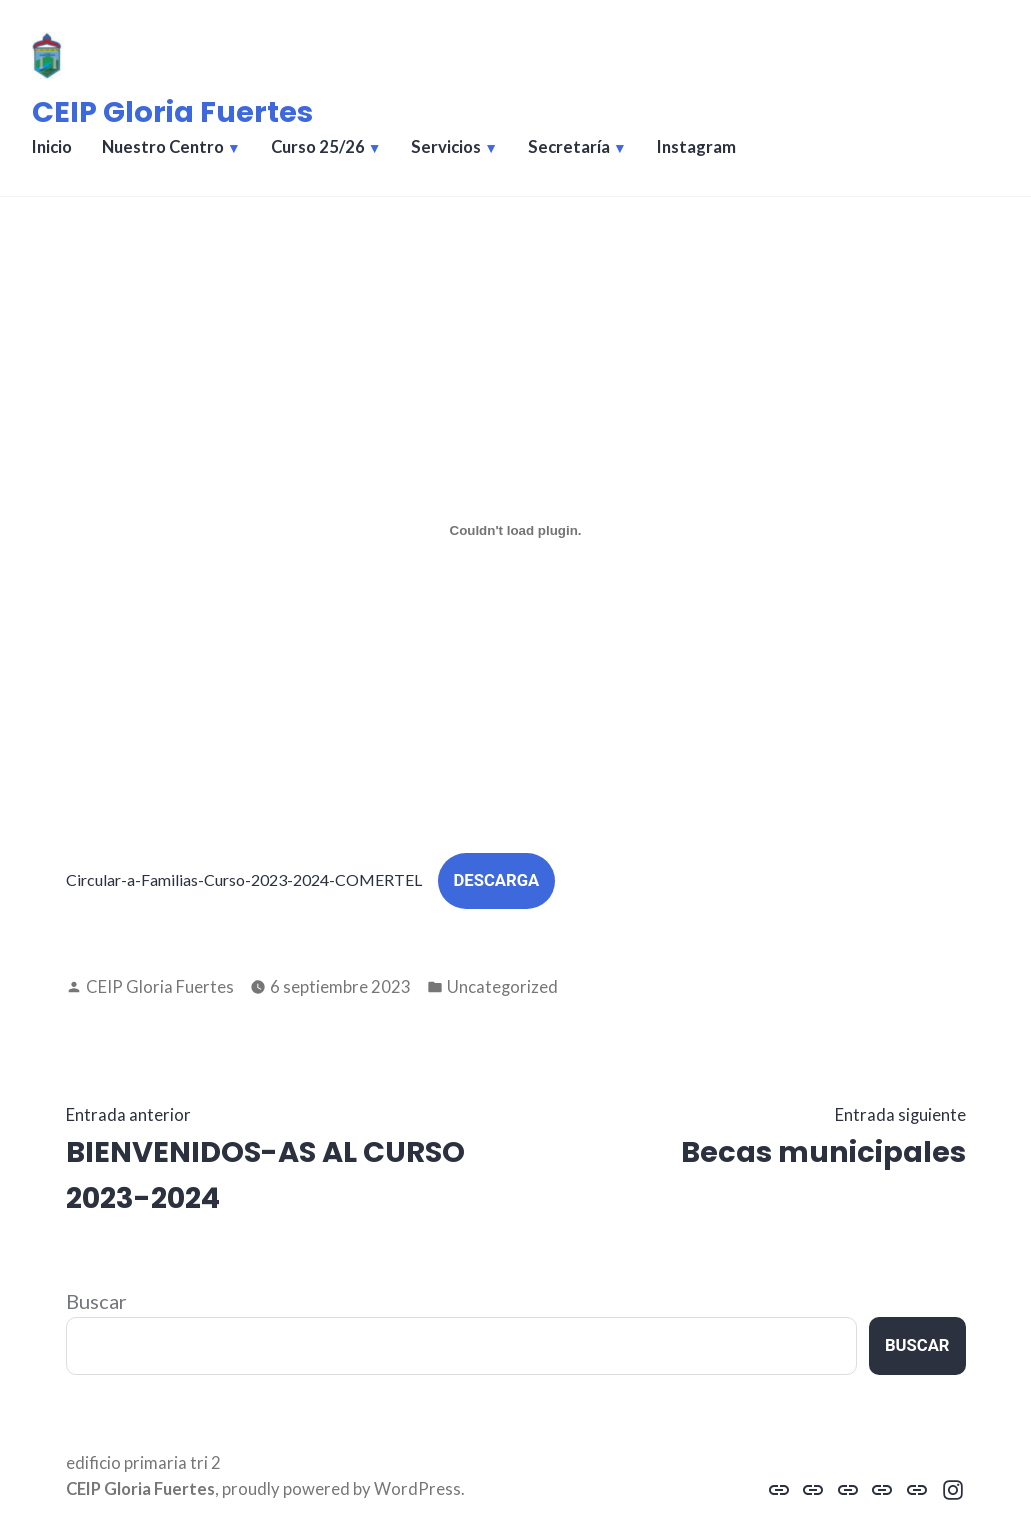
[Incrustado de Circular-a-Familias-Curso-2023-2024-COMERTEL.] (516, 530)
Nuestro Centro (163, 148)
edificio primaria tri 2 (143, 1463)
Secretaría (569, 148)
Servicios (446, 148)
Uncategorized (502, 987)
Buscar (96, 1301)
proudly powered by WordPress (341, 1489)
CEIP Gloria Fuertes (172, 112)
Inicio (52, 148)
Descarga (497, 880)
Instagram (696, 148)
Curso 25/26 (318, 148)
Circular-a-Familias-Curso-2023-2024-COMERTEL (244, 879)
